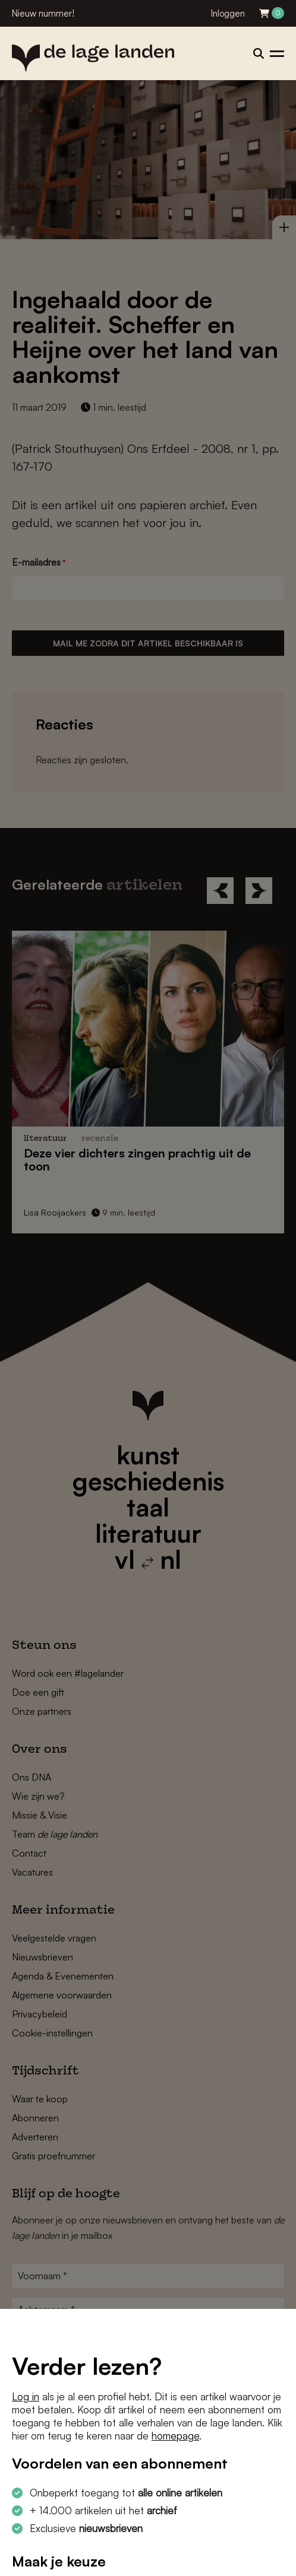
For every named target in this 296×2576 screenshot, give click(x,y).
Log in (25, 2396)
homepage (175, 2435)
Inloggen (228, 13)
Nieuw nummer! (43, 13)
